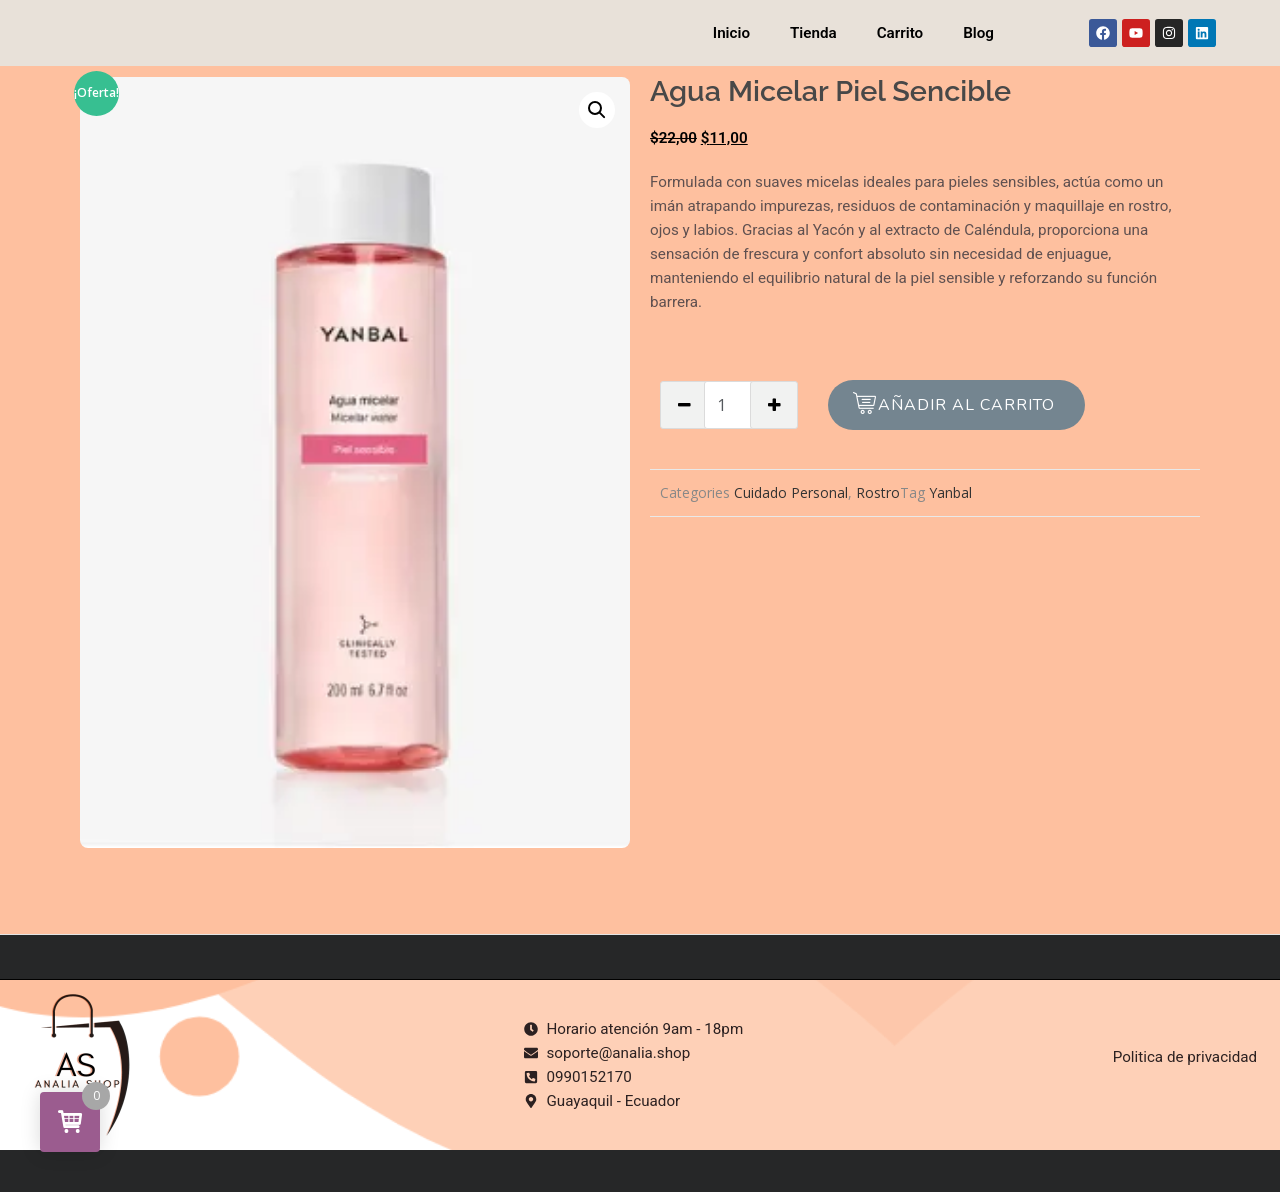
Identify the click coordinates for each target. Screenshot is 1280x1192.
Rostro (878, 492)
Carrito (900, 33)
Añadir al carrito (966, 405)
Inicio (731, 33)
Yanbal (950, 492)
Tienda (813, 33)
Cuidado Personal (791, 492)
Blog (978, 33)
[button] (597, 110)
